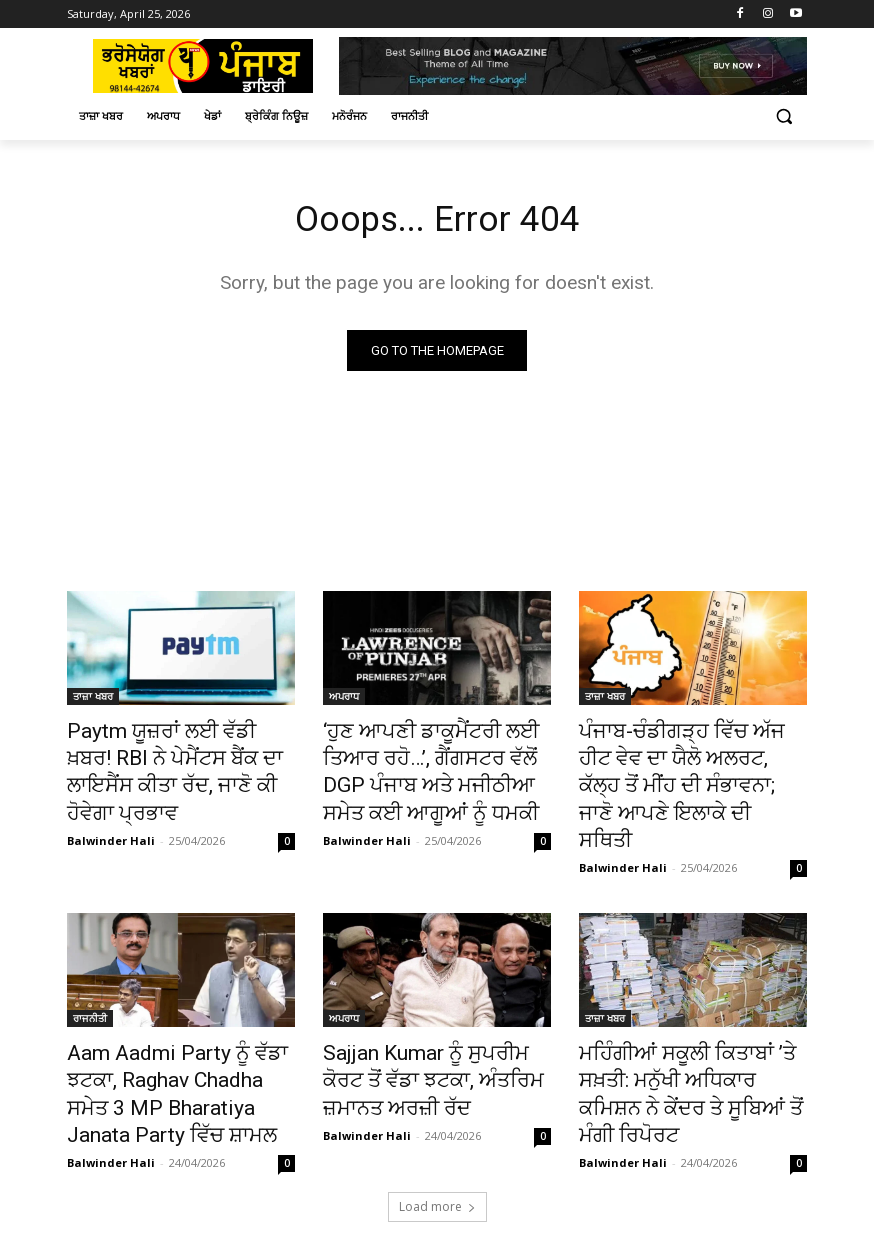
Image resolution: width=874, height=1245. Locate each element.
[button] (783, 116)
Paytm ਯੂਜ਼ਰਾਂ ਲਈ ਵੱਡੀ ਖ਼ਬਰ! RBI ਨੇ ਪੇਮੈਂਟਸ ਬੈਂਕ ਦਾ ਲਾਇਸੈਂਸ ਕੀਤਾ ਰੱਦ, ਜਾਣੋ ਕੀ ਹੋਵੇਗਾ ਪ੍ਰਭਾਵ (178, 755)
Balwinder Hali (111, 802)
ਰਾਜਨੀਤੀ (90, 975)
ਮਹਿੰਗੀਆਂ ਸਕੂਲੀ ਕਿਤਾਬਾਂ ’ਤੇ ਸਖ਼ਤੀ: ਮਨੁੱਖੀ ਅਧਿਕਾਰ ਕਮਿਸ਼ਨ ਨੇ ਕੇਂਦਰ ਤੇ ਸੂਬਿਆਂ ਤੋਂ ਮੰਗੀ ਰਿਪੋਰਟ (690, 1030)
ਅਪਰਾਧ (344, 700)
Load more (437, 1142)
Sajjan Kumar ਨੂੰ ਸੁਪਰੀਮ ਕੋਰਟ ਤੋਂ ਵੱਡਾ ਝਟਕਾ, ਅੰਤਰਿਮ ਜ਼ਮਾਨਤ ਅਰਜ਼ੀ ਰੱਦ (433, 1030)
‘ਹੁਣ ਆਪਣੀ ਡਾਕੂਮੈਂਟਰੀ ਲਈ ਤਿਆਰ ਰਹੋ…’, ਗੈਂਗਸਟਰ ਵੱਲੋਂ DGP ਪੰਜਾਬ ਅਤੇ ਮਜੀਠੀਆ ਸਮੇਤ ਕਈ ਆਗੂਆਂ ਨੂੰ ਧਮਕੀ (436, 766)
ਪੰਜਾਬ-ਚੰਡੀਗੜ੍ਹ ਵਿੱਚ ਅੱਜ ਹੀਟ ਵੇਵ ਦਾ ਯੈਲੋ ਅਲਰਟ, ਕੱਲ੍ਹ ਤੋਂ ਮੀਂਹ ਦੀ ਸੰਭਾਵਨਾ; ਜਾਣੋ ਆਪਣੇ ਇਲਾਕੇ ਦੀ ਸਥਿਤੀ (689, 766)
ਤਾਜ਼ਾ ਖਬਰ (93, 700)
